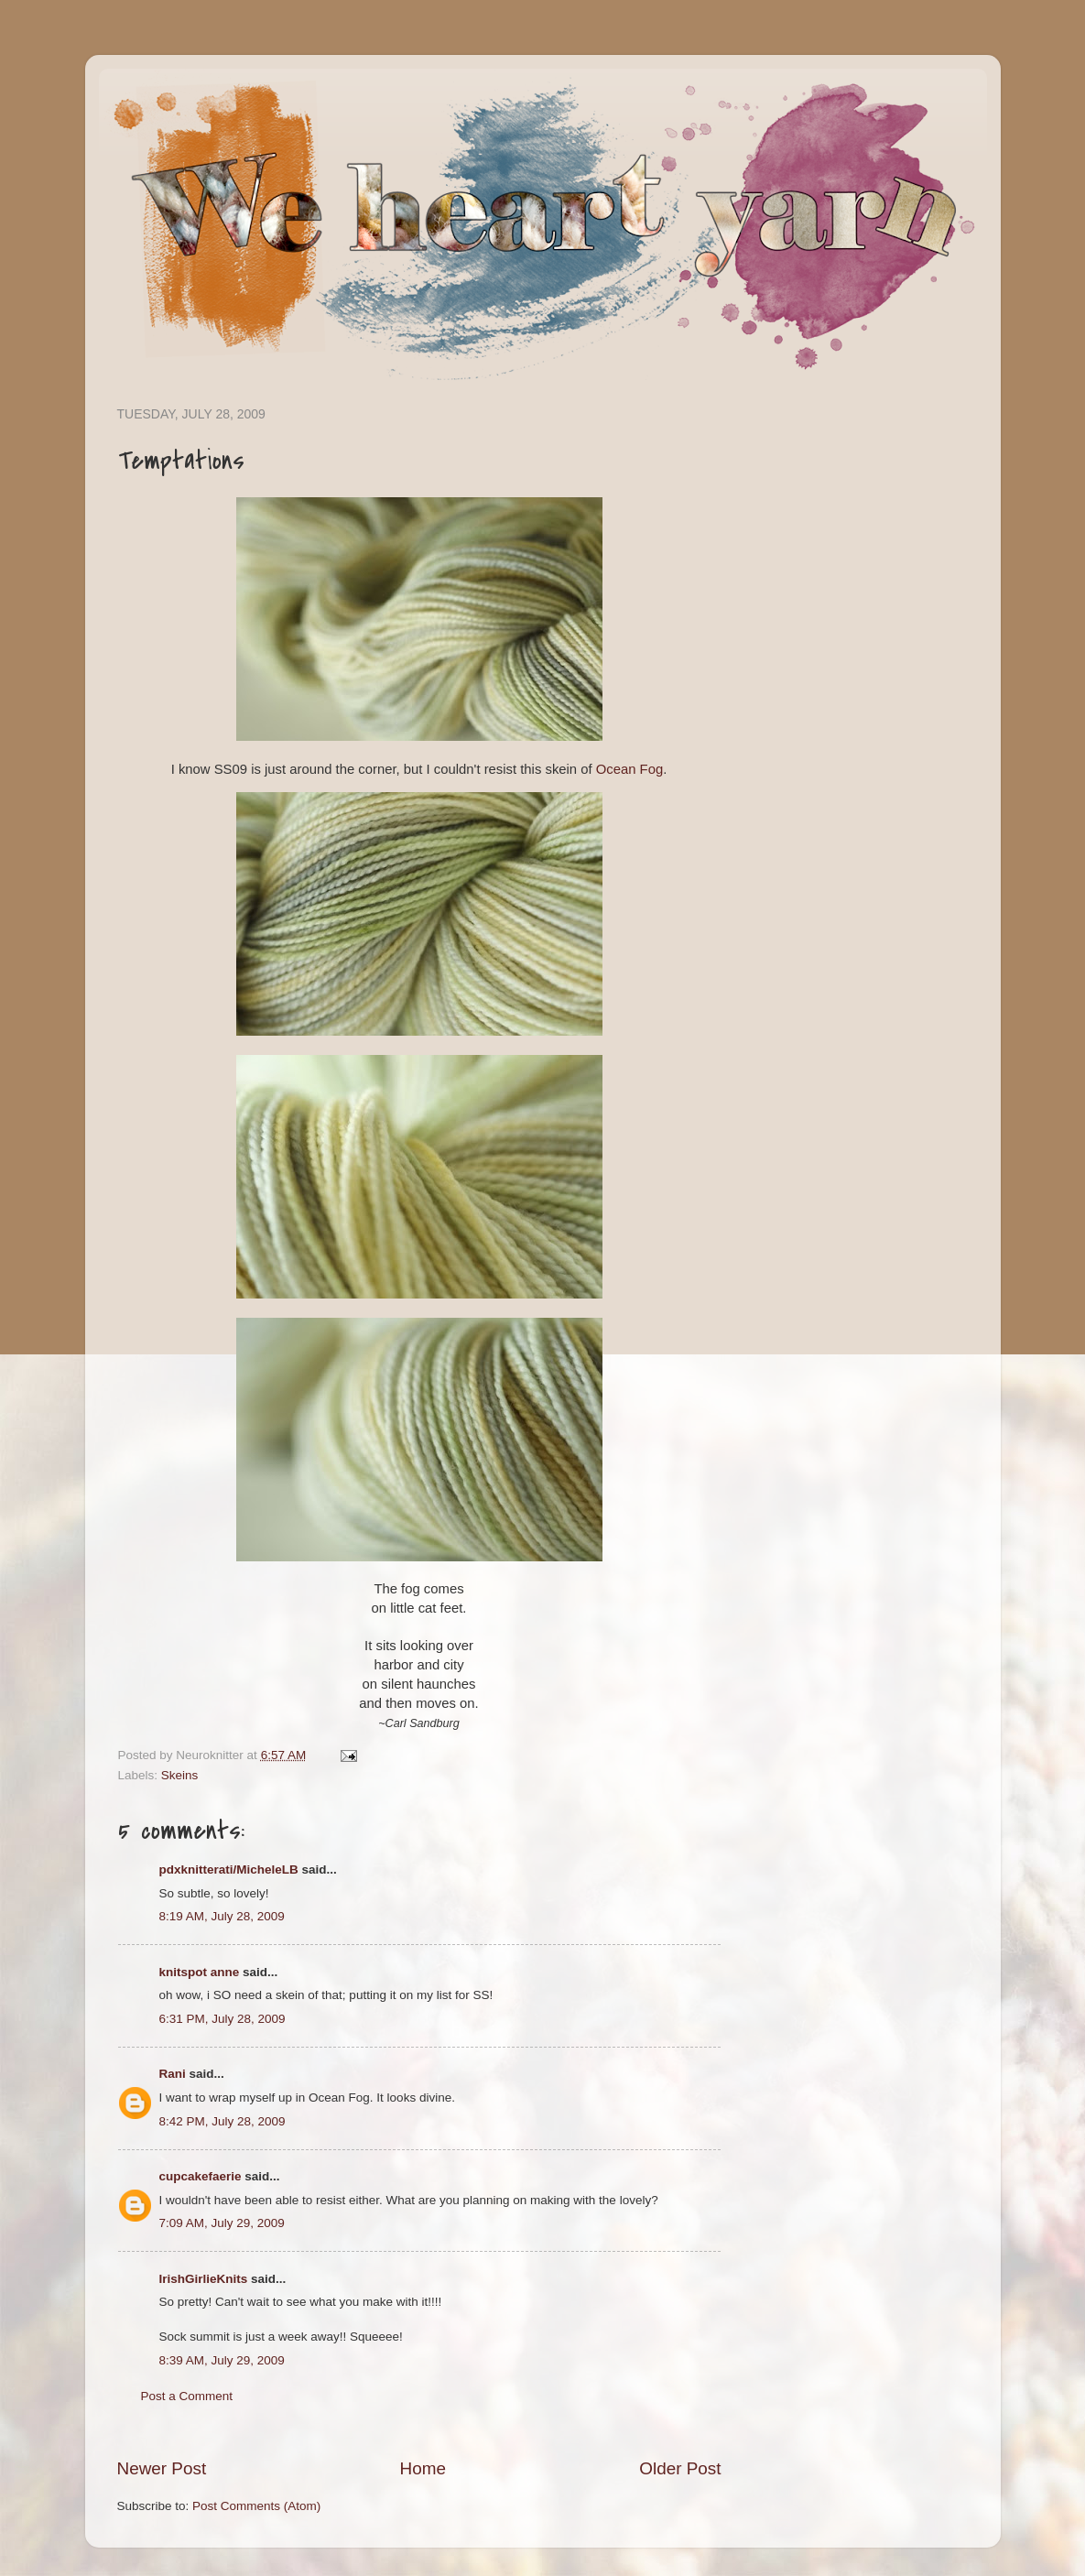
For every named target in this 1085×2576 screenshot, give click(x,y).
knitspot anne (199, 1972)
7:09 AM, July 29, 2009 (222, 2223)
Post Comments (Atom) (256, 2506)
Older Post (680, 2468)
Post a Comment (187, 2396)
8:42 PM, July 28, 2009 (222, 2121)
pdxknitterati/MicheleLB (228, 1869)
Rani (172, 2074)
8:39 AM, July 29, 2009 (222, 2360)
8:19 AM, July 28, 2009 (222, 1916)
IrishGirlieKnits (203, 2279)
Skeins (180, 1775)
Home (423, 2468)
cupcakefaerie (200, 2176)
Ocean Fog (629, 769)
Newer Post (162, 2468)
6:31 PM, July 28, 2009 (222, 2019)
